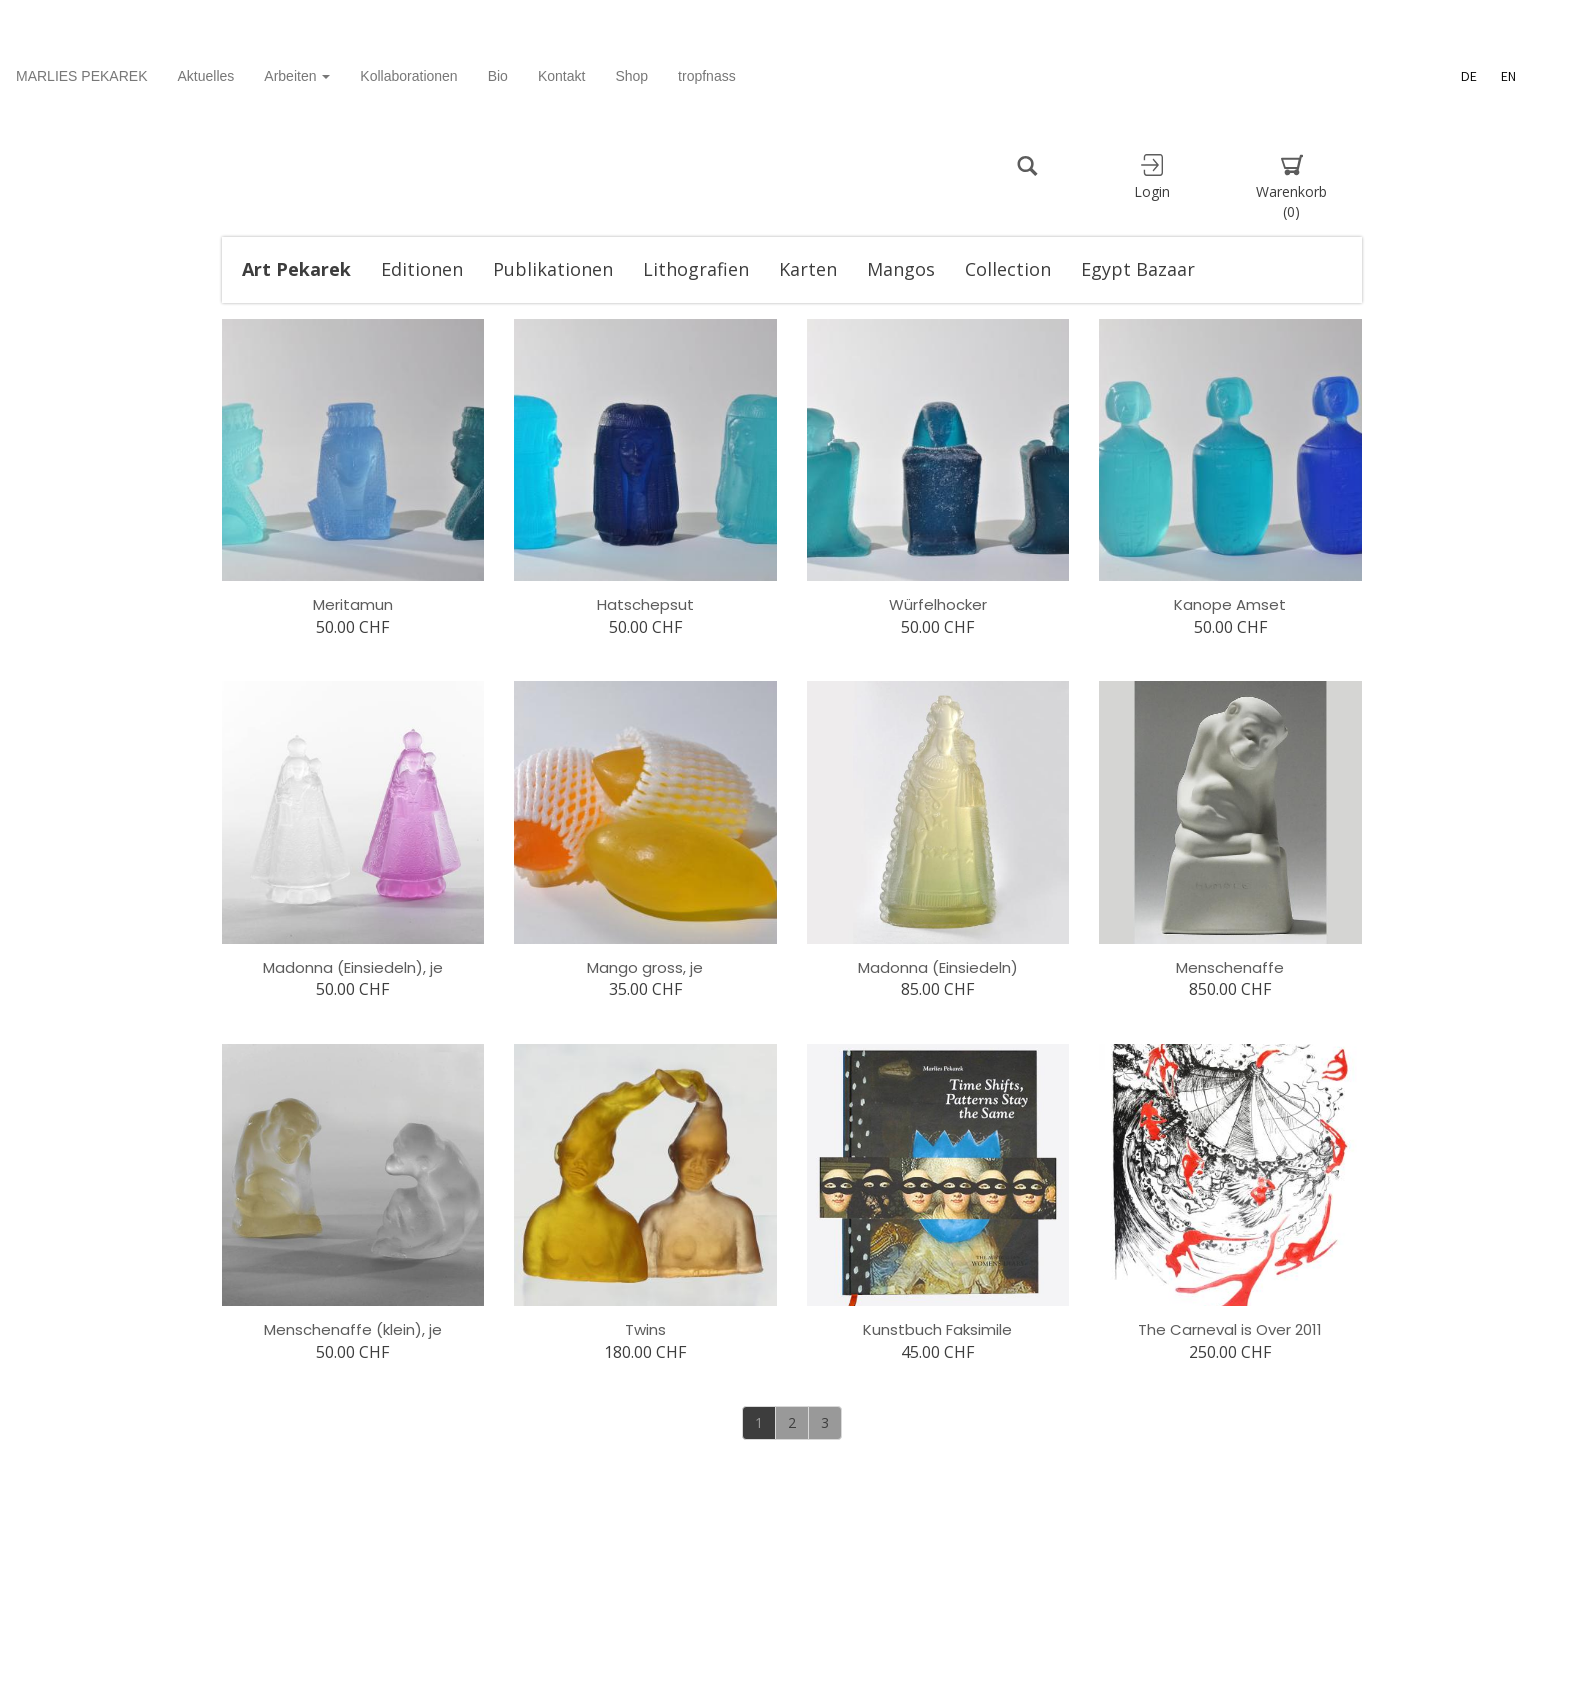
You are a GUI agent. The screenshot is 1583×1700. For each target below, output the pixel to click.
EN (1508, 76)
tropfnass (707, 76)
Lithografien (696, 269)
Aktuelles (206, 76)
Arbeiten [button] (297, 76)
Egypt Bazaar (1138, 269)
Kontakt (561, 76)
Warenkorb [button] (1292, 187)
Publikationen (553, 269)
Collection (1008, 269)
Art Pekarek (296, 269)
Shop (631, 76)
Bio (498, 76)
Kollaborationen (408, 76)
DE (1469, 76)
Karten (808, 269)
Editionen (422, 269)
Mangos (901, 269)
